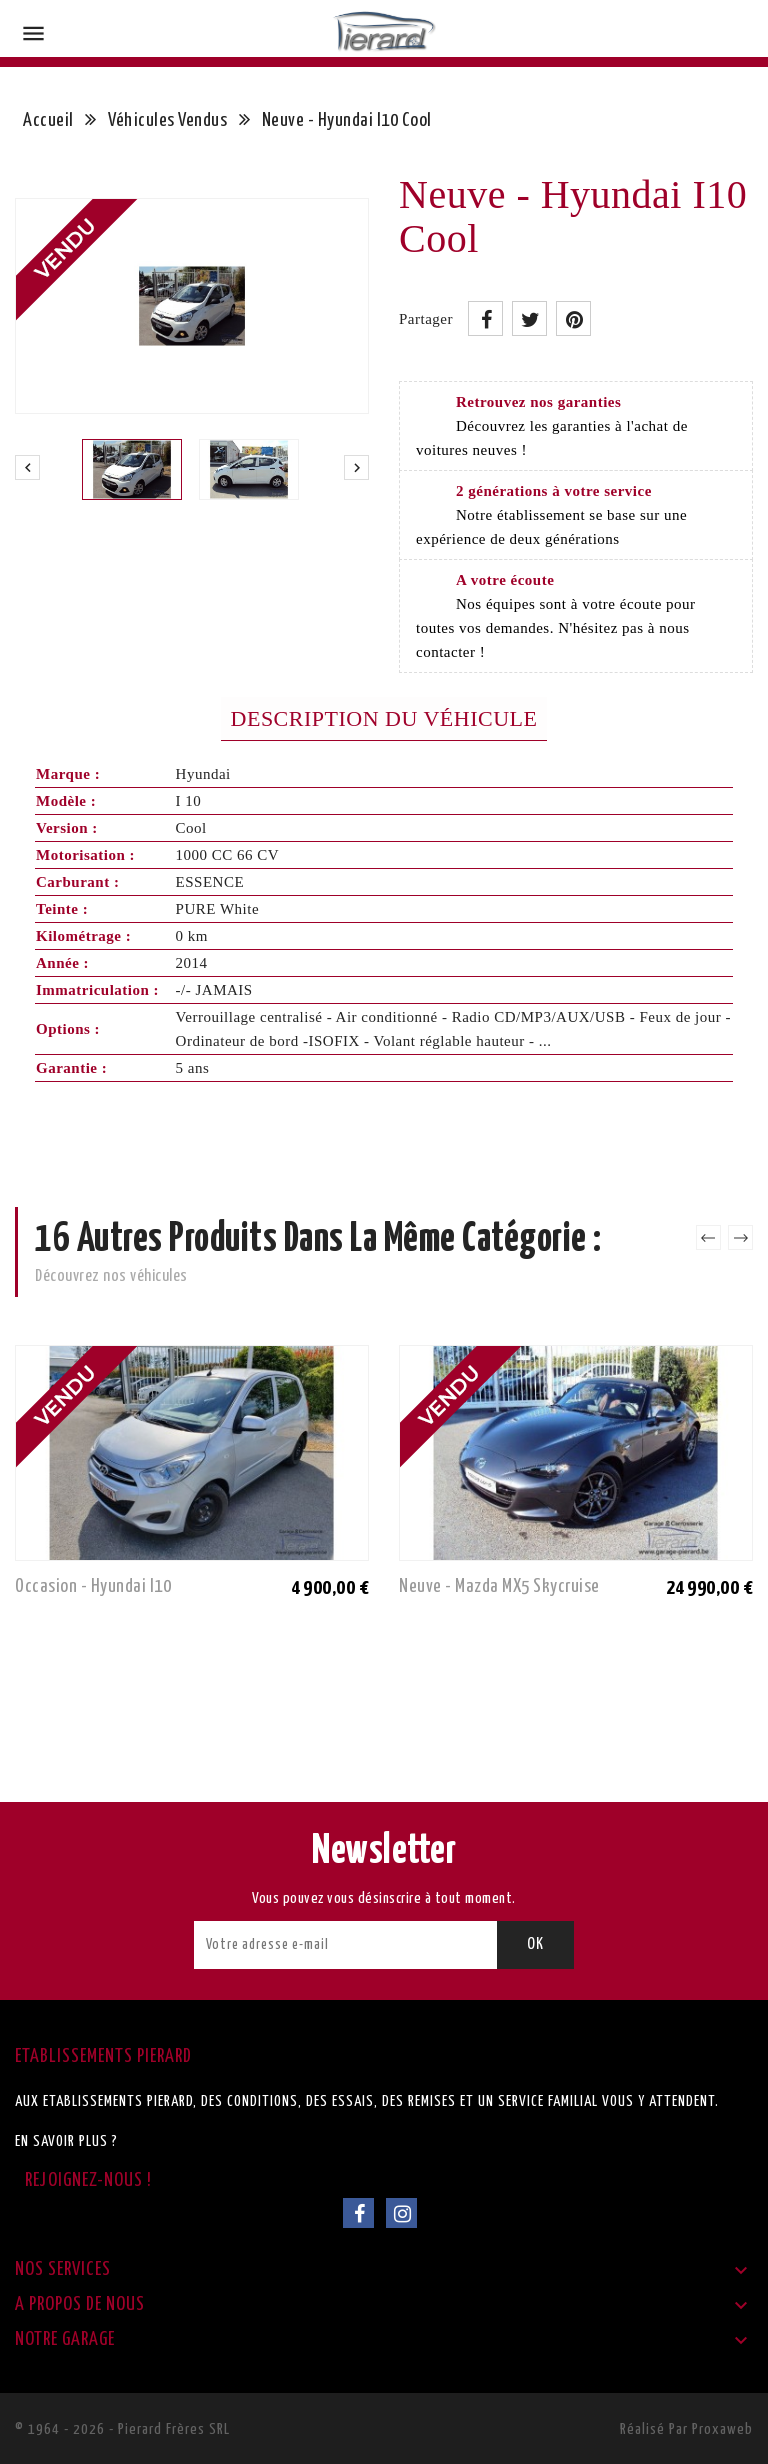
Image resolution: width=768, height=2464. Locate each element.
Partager (485, 318)
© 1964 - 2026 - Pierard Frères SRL (122, 2429)
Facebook (358, 2213)
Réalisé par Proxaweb (686, 2429)
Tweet (529, 318)
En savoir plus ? (66, 2141)
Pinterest (573, 318)
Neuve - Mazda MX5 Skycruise (499, 1586)
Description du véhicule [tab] (384, 718)
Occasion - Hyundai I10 (93, 1586)
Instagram (401, 2213)
